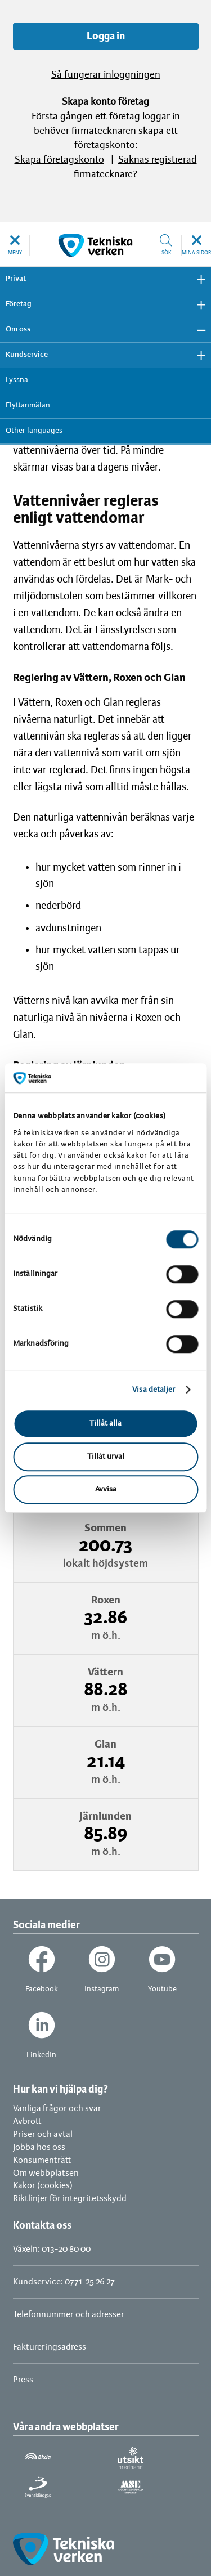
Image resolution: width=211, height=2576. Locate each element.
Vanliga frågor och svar (57, 2108)
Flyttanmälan (28, 405)
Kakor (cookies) (43, 2185)
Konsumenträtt (42, 2160)
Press (23, 2380)
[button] (15, 245)
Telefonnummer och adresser (68, 2314)
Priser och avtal (43, 2134)
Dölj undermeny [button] (197, 330)
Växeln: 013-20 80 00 (52, 2249)
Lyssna (17, 380)
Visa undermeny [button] (197, 279)
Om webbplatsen (46, 2173)
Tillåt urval (105, 1457)
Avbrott (27, 2121)
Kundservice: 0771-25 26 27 (64, 2282)
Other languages (34, 431)
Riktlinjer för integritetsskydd (70, 2198)
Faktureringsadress (49, 2347)
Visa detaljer (153, 1390)
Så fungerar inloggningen (105, 75)
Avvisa (105, 1489)
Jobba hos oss (39, 2147)
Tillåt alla (105, 1423)
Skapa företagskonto (59, 160)
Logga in (106, 36)
